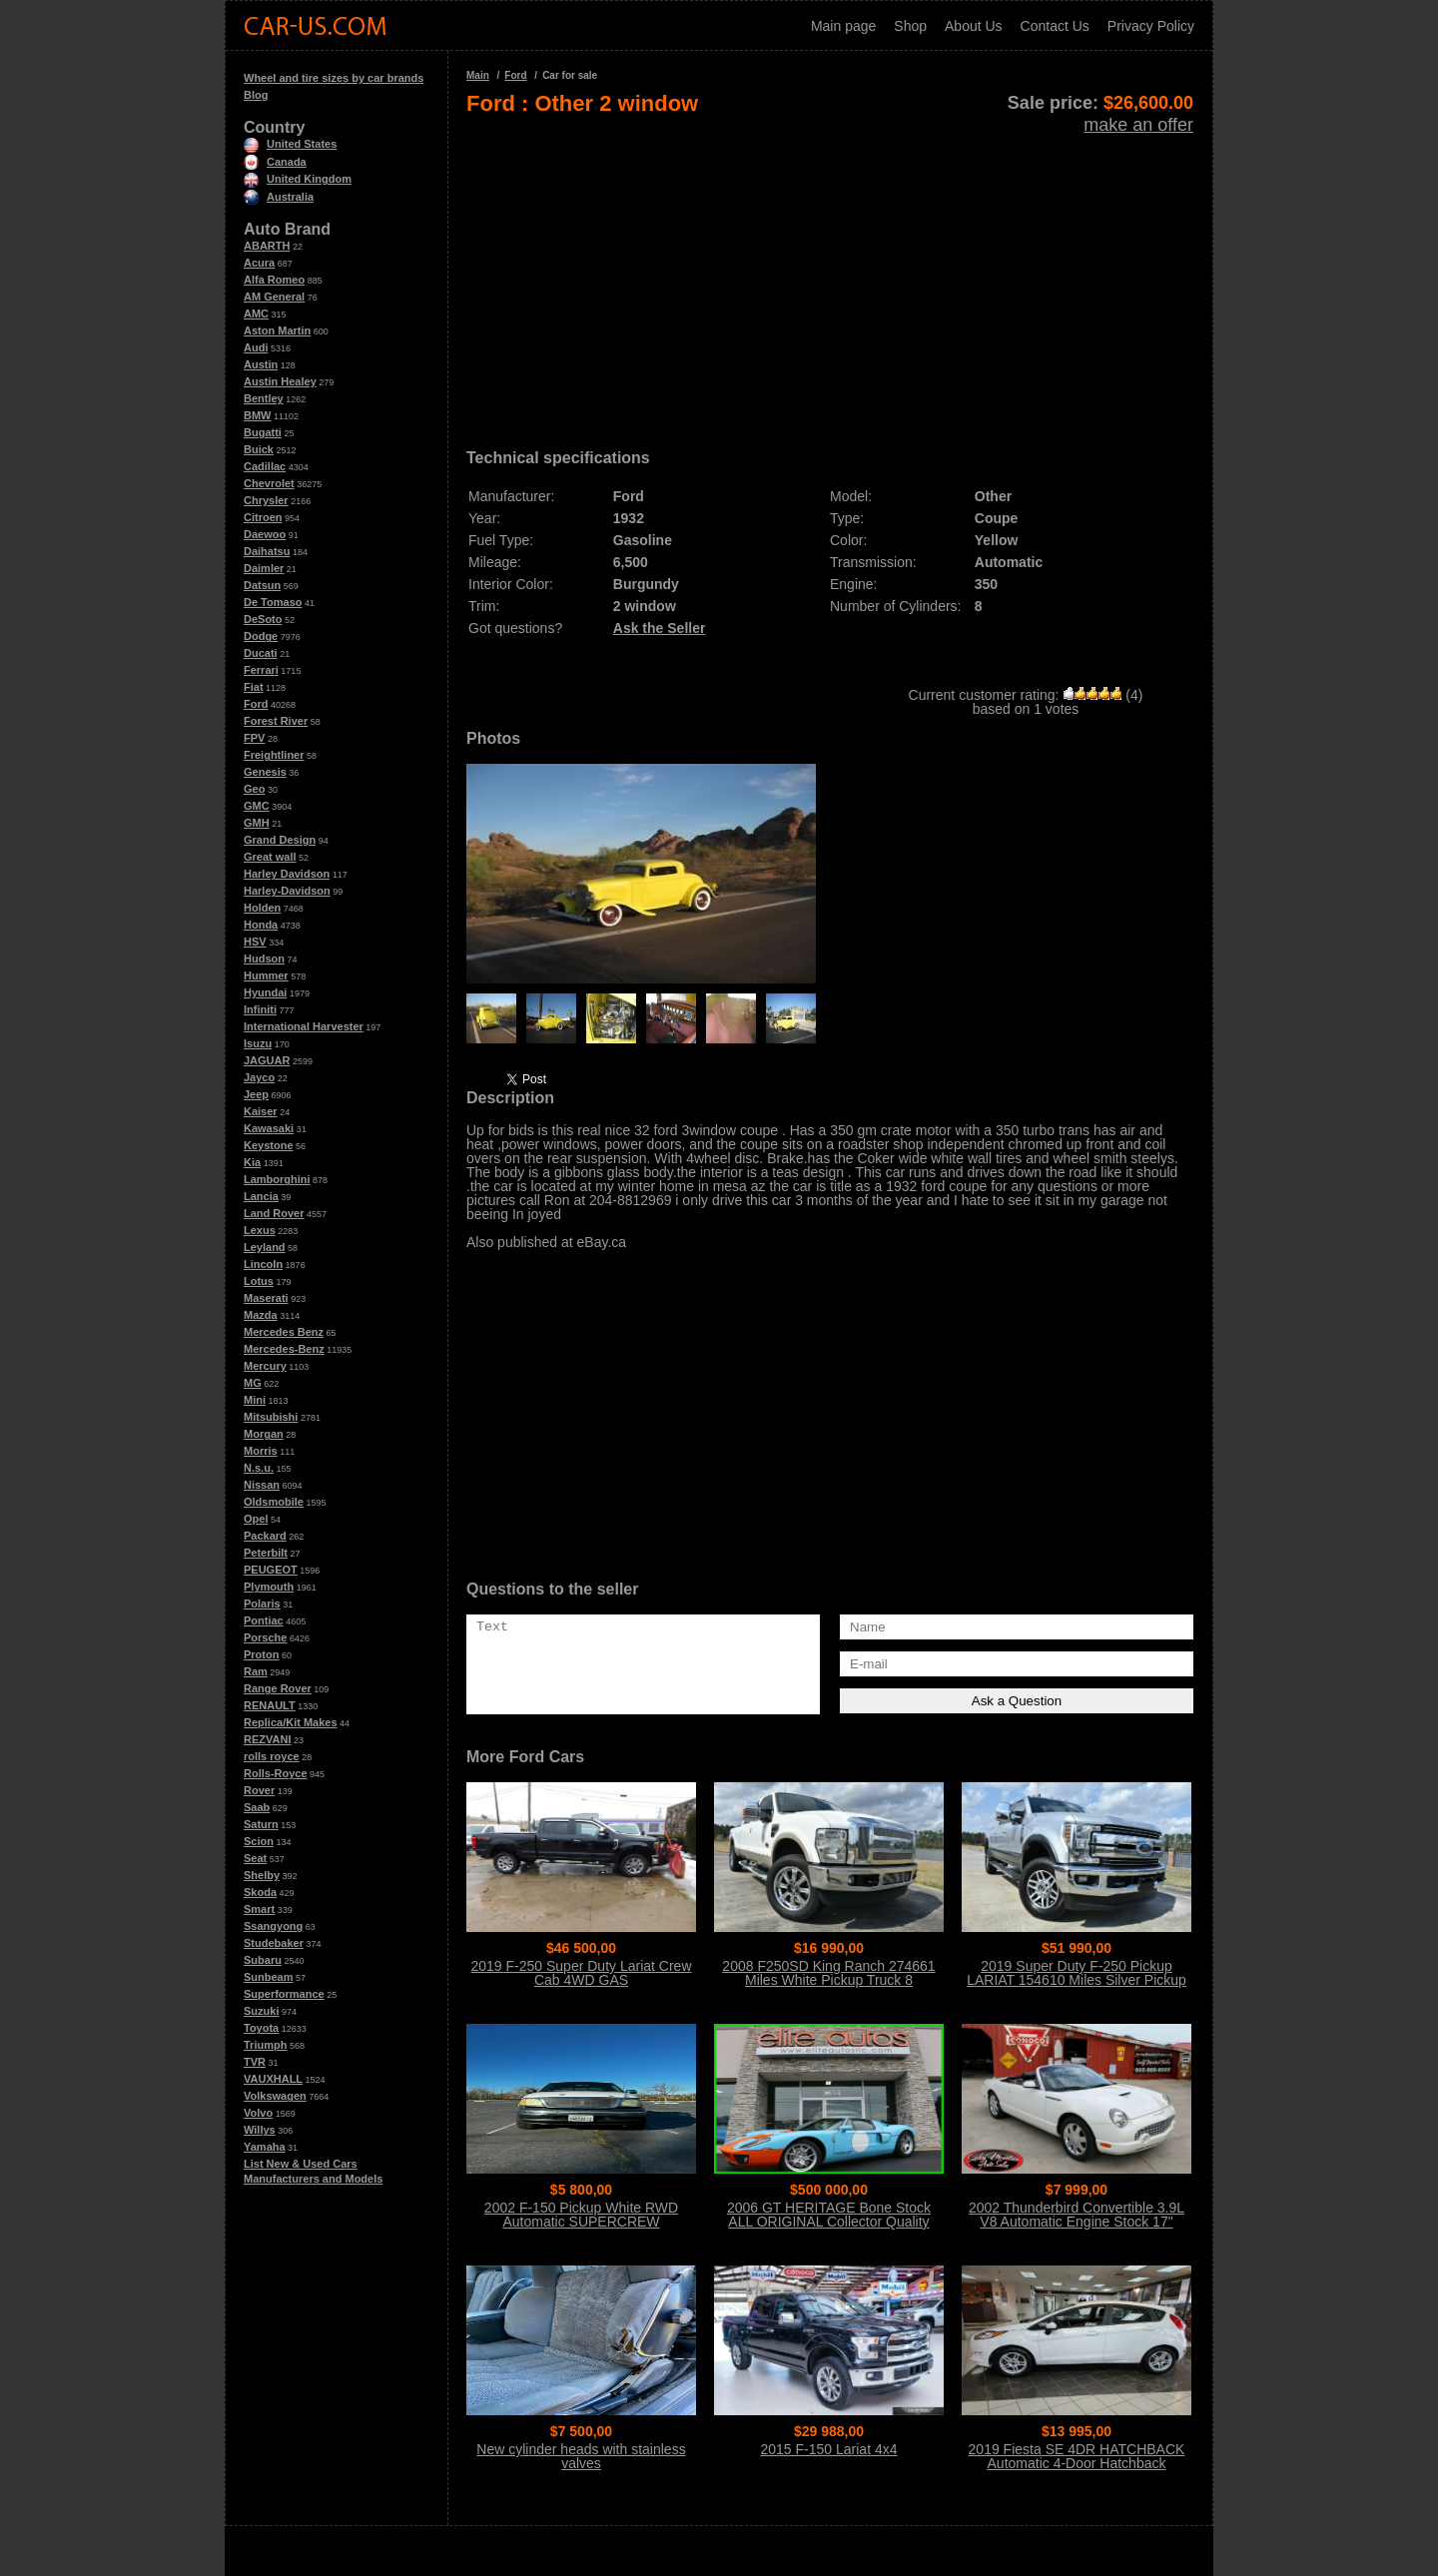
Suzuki (261, 2011)
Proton (261, 1654)
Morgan (264, 1434)
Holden (262, 908)
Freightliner (274, 755)
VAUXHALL (273, 2079)
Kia (252, 1162)
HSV (255, 942)
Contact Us (1055, 26)
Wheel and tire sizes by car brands (333, 78)
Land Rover (274, 1213)
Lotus (259, 1281)
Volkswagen (275, 2096)
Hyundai (265, 992)
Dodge (261, 636)
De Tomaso (273, 602)
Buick (259, 449)
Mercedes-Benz (284, 1349)
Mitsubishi (271, 1417)
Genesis (265, 772)
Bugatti (263, 432)
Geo (254, 789)
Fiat (254, 687)
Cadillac (265, 466)
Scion (259, 1841)
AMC (256, 314)
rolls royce (272, 1756)
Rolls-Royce (276, 1773)
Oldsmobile (274, 1502)
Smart (259, 1909)
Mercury (265, 1366)
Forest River (276, 721)
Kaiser (261, 1111)
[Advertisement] (829, 275)
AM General (274, 297)
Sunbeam (269, 1977)
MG (253, 1383)
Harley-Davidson (287, 891)
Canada (275, 162)
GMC (257, 806)
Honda (261, 925)
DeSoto (263, 619)
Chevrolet (269, 483)
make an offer (1138, 125)
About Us (974, 26)
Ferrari (261, 670)
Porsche (265, 1637)
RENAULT (270, 1705)
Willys (260, 2130)
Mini (255, 1400)
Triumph (265, 2045)
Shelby (262, 1875)
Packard (265, 1536)
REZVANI (267, 1739)
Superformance (284, 1994)
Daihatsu (267, 551)
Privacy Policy (1150, 26)
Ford (256, 704)
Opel (256, 1519)
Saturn (261, 1824)
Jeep (256, 1094)
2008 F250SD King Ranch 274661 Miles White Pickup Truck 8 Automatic (828, 1980)
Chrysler (266, 500)
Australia (279, 197)
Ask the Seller (659, 628)
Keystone (269, 1145)
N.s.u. (259, 1468)
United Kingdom (298, 179)
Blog (256, 95)
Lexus (260, 1230)
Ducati (261, 653)
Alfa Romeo (274, 280)
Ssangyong (273, 1926)
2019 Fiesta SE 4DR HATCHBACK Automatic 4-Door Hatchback (1077, 2456)
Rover (259, 1790)
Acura (259, 263)
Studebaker (274, 1943)
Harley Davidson (287, 874)
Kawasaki (269, 1128)
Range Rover (278, 1688)
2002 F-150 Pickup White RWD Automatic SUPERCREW (581, 2215)
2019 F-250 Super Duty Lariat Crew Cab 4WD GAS (581, 1973)
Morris (261, 1451)
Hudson (264, 959)
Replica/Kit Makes (291, 1722)
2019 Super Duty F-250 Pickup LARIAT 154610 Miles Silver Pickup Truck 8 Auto (1076, 1980)
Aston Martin (277, 330)
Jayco (259, 1077)
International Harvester (303, 1026)
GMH (257, 823)
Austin (261, 364)
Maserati (266, 1298)
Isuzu (258, 1043)
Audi (256, 347)
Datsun (262, 585)
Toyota (261, 2028)
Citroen (263, 517)
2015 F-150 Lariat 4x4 (829, 2449)
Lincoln (263, 1264)
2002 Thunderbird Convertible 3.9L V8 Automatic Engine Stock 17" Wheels (1076, 2222)
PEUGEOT (271, 1570)
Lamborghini (277, 1179)
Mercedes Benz (284, 1332)
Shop (910, 26)
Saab (257, 1807)
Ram (256, 1671)
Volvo (258, 2113)
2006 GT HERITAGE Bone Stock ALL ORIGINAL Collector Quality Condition (829, 2222)
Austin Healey (280, 381)
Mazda (261, 1315)
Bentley (264, 398)
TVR (255, 2062)
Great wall (270, 857)
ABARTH (267, 246)
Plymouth (269, 1587)
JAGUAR (267, 1060)
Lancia (261, 1196)
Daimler (264, 568)
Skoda (260, 1892)
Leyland (265, 1247)
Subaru (263, 1960)
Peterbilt (266, 1553)
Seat (255, 1858)
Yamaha (265, 2147)
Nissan (262, 1485)
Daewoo (265, 534)
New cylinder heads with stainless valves (580, 2456)
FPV (254, 738)
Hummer (266, 975)
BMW (258, 415)
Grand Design (280, 840)
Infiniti (260, 1009)
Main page (843, 26)
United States (290, 144)
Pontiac (264, 1620)
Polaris (262, 1604)
